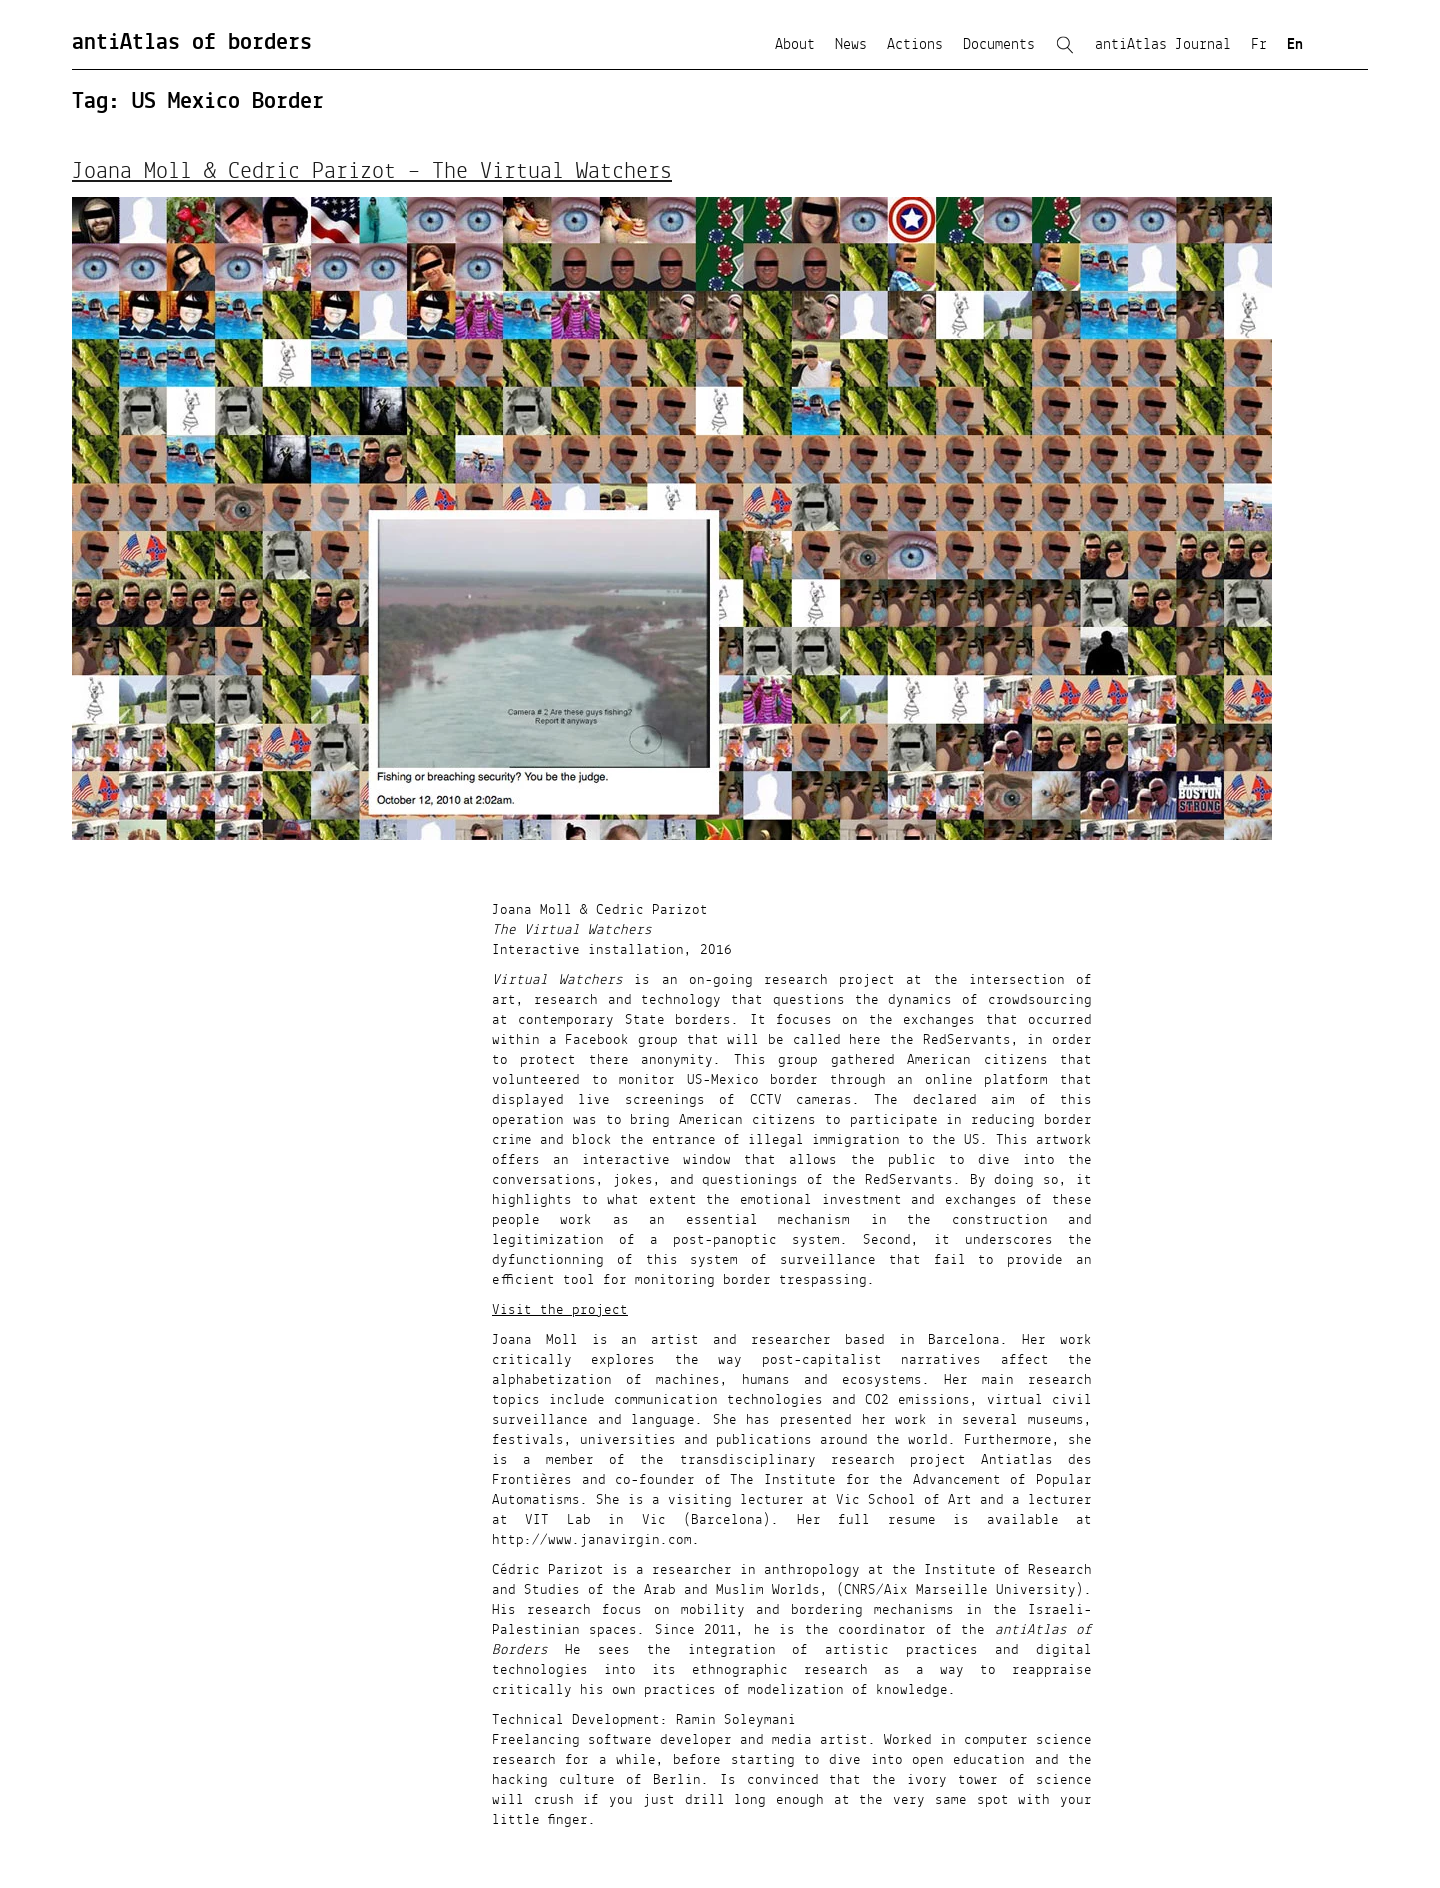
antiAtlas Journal (1163, 45)
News (851, 45)
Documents (999, 45)
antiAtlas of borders (192, 43)
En (1295, 45)
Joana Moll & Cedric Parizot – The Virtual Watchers (372, 172)
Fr (1259, 45)
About (795, 45)
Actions (915, 45)
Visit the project (560, 1310)
